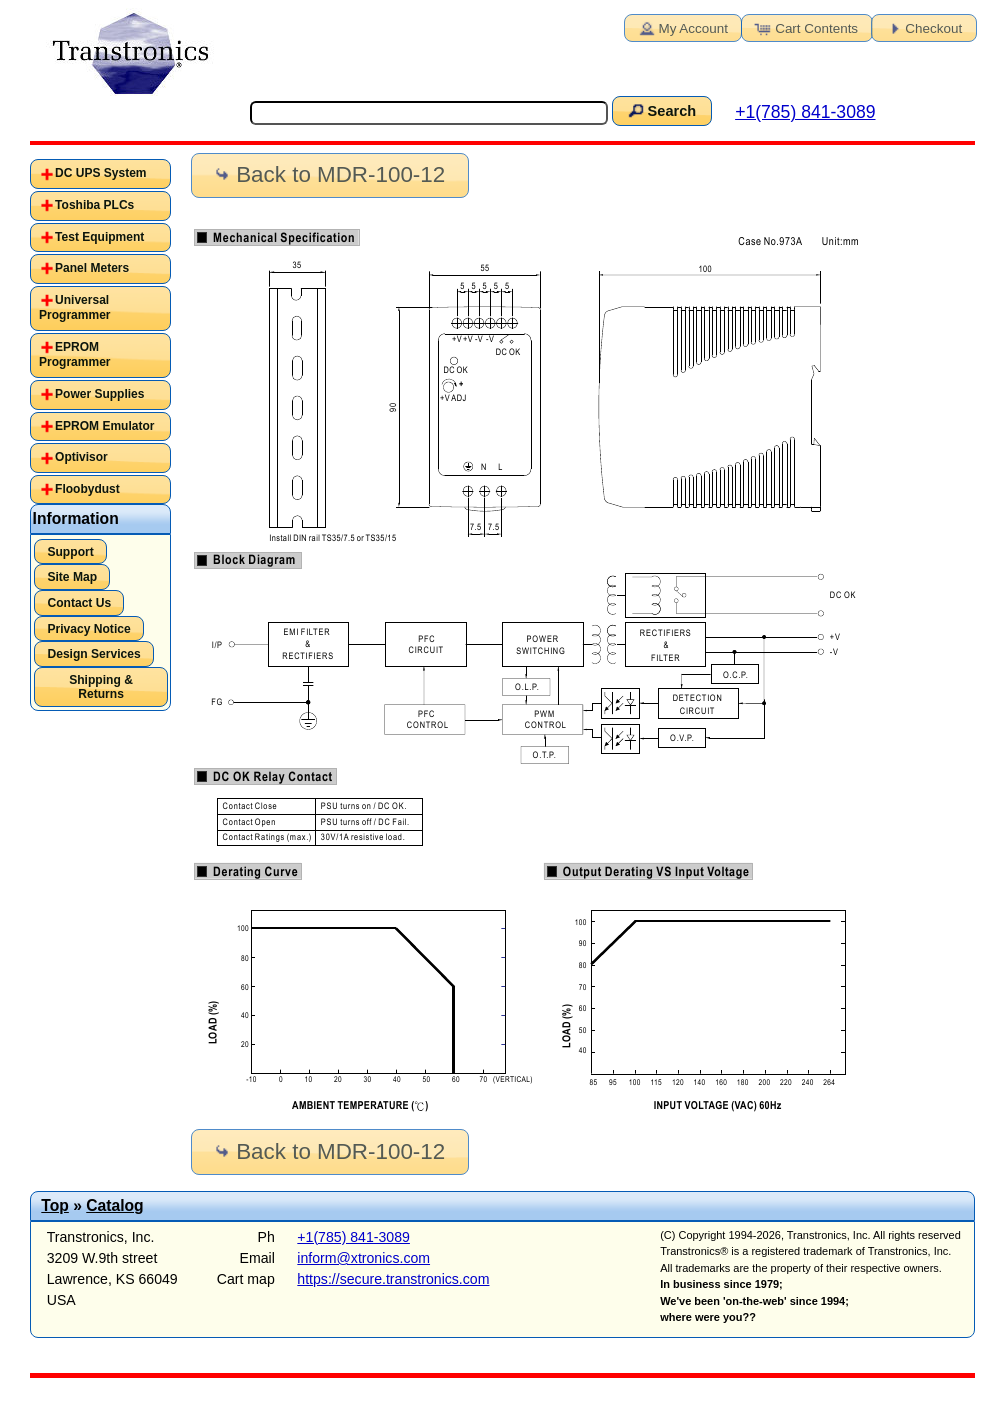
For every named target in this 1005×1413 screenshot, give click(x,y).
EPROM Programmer (74, 355)
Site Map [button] (72, 577)
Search (660, 110)
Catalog (114, 1205)
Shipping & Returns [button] (101, 687)
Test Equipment (99, 237)
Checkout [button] (922, 27)
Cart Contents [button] (805, 27)
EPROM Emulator (104, 426)
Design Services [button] (93, 654)
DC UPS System (100, 173)
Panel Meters (92, 268)
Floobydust (87, 489)
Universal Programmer (74, 308)
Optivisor (81, 457)
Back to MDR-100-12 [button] (328, 174)
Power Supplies (99, 394)
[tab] (101, 174)
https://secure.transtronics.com (393, 1279)
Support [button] (70, 552)
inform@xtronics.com (363, 1258)
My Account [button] (682, 27)
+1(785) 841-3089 (805, 112)
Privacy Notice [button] (88, 629)
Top (55, 1205)
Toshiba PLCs (94, 205)
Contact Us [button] (79, 603)
